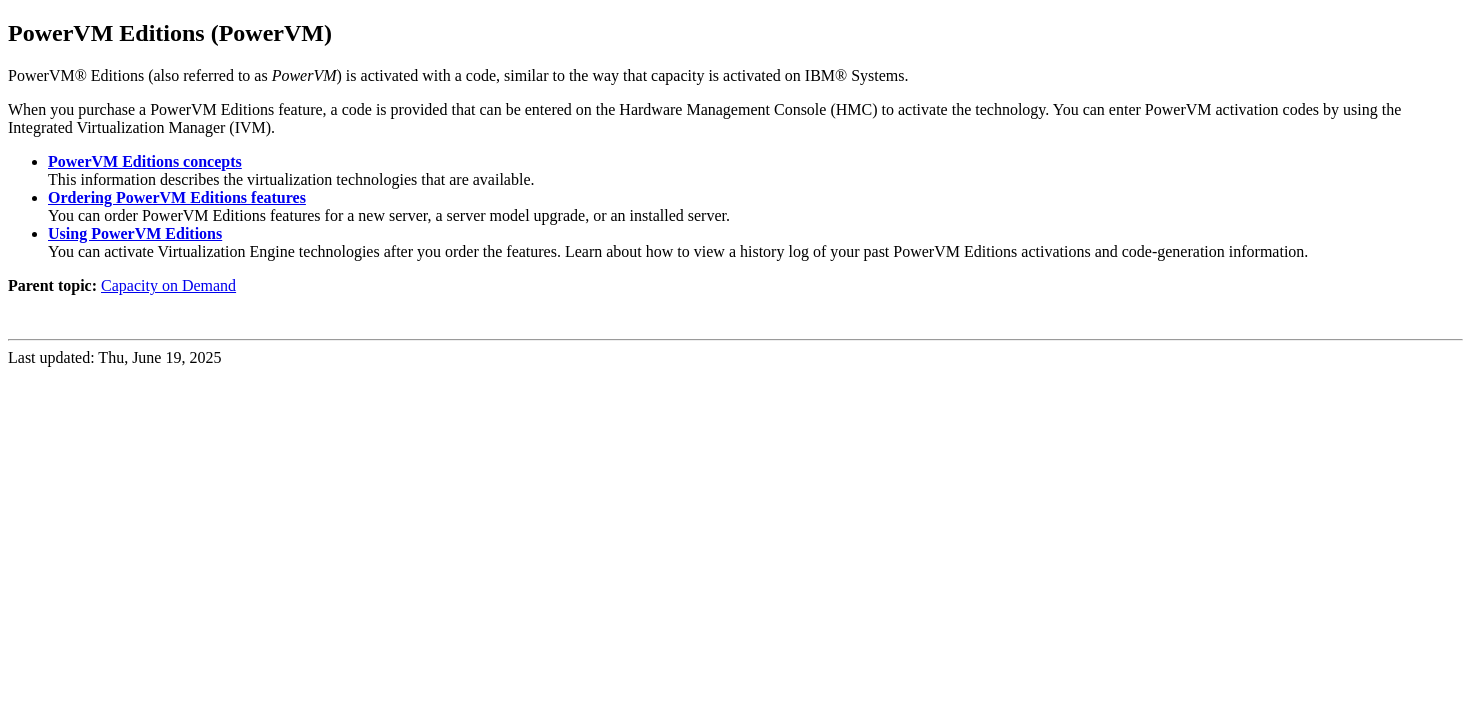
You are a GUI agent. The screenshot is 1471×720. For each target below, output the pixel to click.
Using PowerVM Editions (135, 233)
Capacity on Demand (168, 285)
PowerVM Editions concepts (145, 161)
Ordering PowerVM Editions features (177, 197)
